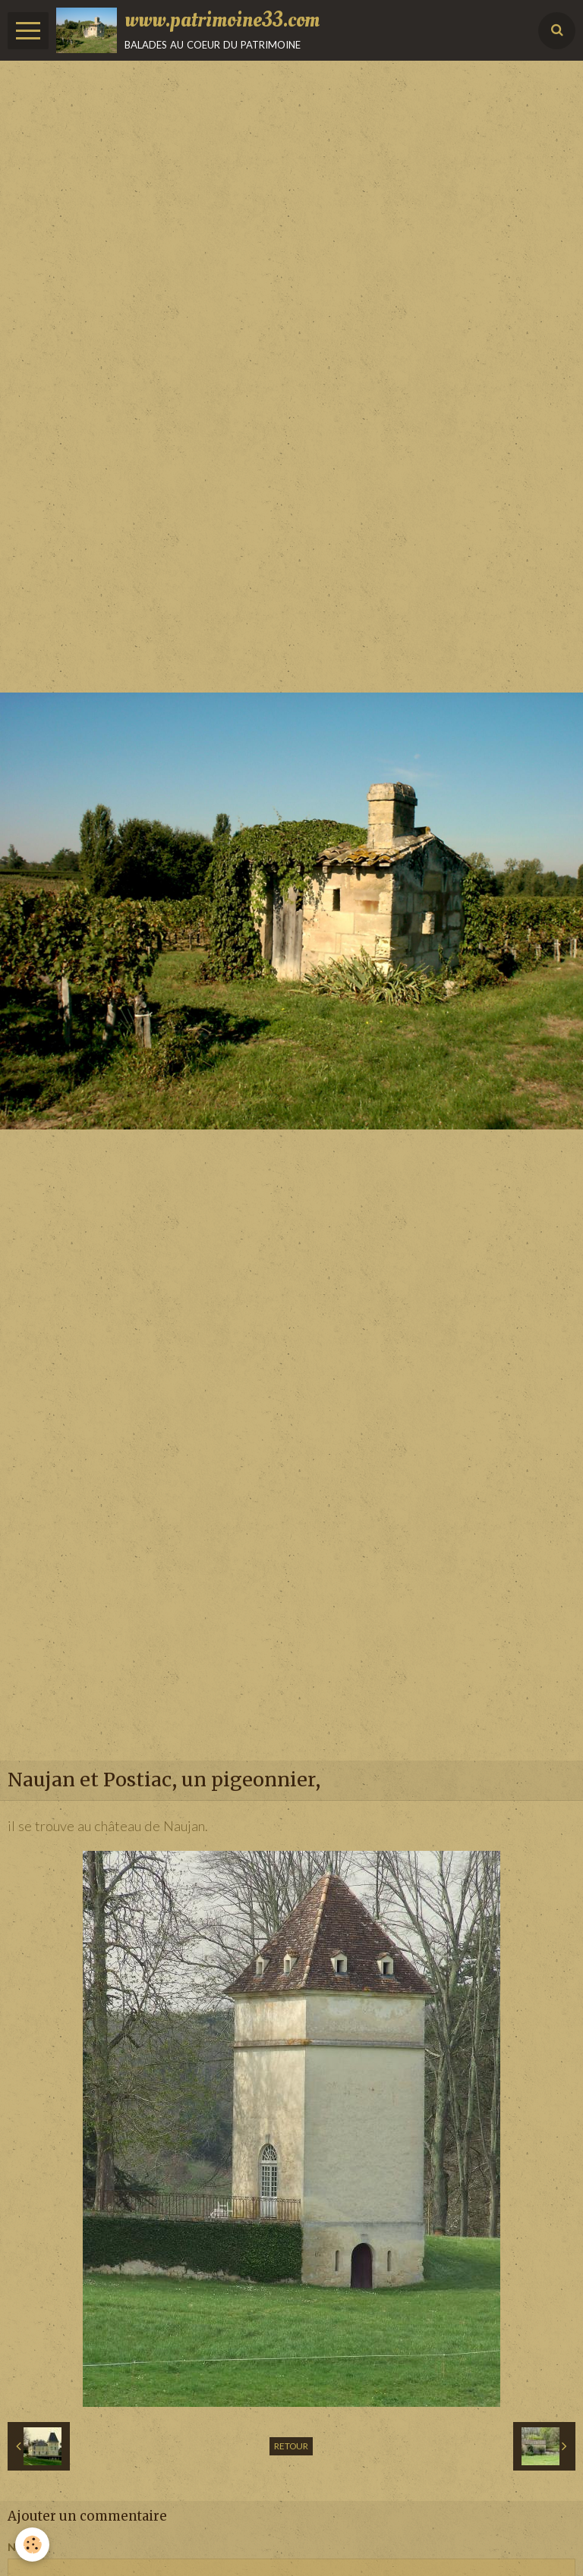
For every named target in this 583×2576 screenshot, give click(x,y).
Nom (20, 2546)
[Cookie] (32, 2544)
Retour (291, 2446)
